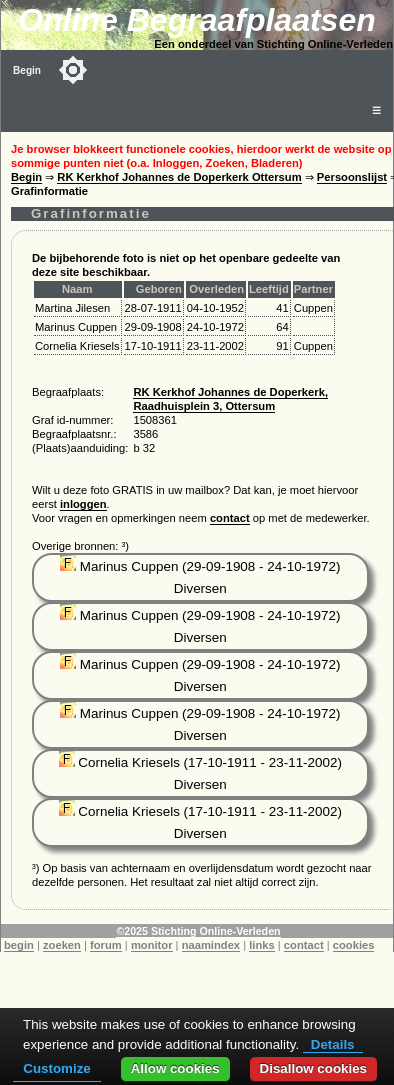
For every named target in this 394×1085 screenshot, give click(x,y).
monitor (152, 945)
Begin (27, 70)
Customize (56, 1068)
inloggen (83, 504)
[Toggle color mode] (73, 70)
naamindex (211, 945)
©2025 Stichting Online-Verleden (198, 931)
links (262, 945)
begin (19, 945)
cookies (354, 945)
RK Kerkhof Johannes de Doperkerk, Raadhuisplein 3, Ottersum (230, 399)
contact (230, 518)
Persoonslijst (352, 177)
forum (106, 945)
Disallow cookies (313, 1068)
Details (333, 1044)
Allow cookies (175, 1068)
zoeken (62, 945)
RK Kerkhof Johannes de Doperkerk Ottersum (179, 177)
